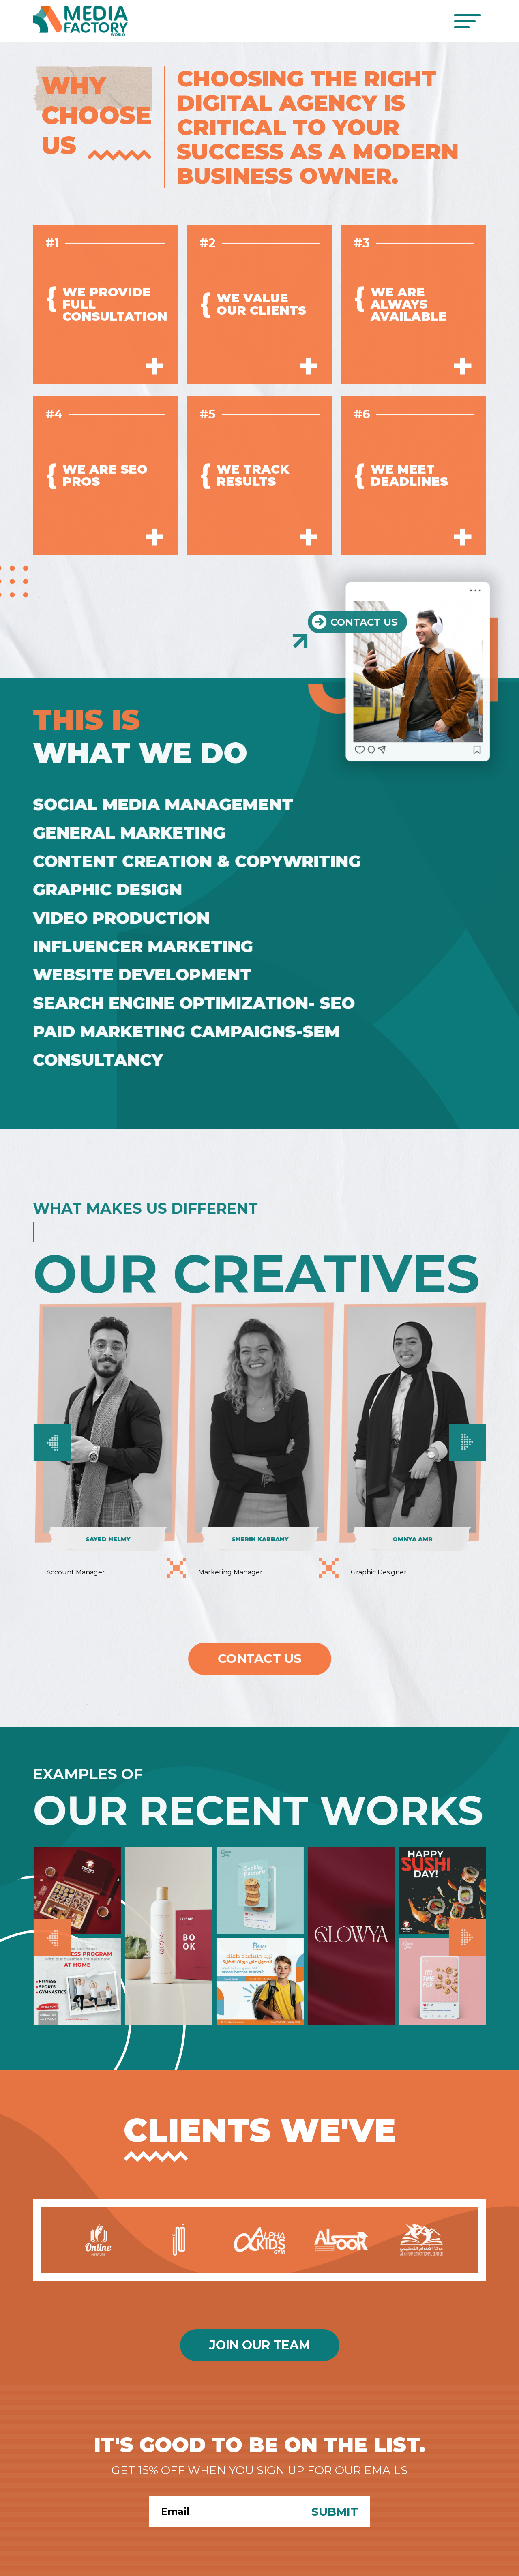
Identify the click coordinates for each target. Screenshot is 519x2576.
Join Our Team (259, 2345)
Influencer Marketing (136, 946)
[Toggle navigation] (467, 21)
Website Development (135, 974)
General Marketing (122, 833)
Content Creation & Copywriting (190, 861)
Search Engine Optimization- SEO (187, 1003)
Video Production (114, 918)
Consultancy (91, 1060)
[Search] (224, 2511)
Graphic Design (100, 889)
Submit (334, 2511)
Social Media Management (156, 804)
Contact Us (259, 1659)
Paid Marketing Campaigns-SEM (179, 1031)
